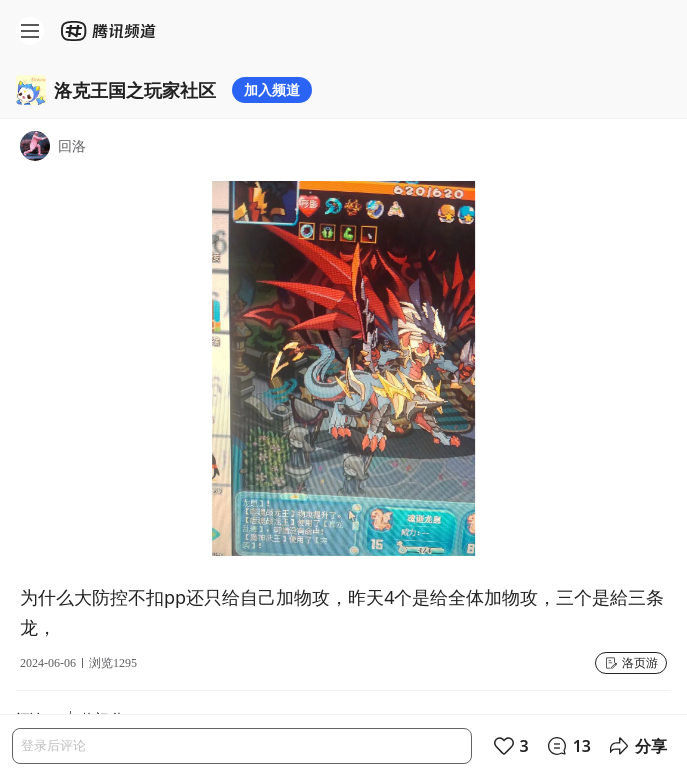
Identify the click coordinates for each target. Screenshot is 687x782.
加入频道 (272, 89)
